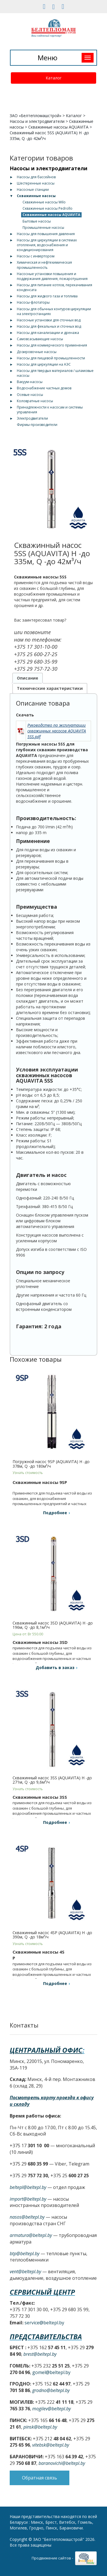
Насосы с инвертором (35, 256)
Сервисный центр (42, 2292)
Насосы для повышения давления (46, 233)
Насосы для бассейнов (36, 177)
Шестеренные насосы (35, 183)
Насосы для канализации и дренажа (48, 332)
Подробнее (55, 1512)
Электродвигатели (32, 418)
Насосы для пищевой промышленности (51, 358)
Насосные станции (33, 189)
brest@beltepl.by (39, 2354)
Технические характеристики (50, 688)
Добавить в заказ (55, 1667)
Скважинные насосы (36, 195)
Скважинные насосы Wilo (44, 202)
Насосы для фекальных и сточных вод (49, 326)
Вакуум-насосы (30, 381)
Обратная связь (39, 2478)
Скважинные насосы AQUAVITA (58, 127)
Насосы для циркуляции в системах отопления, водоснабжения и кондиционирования (47, 245)
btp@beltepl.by (24, 2253)
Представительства (46, 2336)
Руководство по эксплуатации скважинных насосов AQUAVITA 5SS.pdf (56, 730)
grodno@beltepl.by (51, 2390)
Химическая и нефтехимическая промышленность (44, 265)
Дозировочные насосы (36, 351)
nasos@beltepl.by (27, 2217)
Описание (27, 678)
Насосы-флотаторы (33, 302)
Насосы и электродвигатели (37, 121)
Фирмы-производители (37, 424)
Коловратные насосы (35, 400)
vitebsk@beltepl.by (50, 2445)
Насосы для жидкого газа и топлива (47, 296)
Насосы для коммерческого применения (52, 345)
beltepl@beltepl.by (28, 2187)
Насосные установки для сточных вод (48, 320)
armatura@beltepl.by (31, 2235)
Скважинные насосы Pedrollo (47, 208)
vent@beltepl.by (25, 2271)
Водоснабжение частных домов (44, 388)
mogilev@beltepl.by (51, 2408)
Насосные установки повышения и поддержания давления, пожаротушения (52, 276)
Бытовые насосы (37, 221)
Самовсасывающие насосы (40, 338)
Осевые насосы (30, 394)
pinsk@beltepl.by (40, 2427)
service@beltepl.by (44, 2322)
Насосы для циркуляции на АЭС (44, 364)
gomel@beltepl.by (51, 2372)
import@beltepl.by (28, 2199)
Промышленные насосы (43, 227)
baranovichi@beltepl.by (62, 2463)
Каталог (54, 78)
